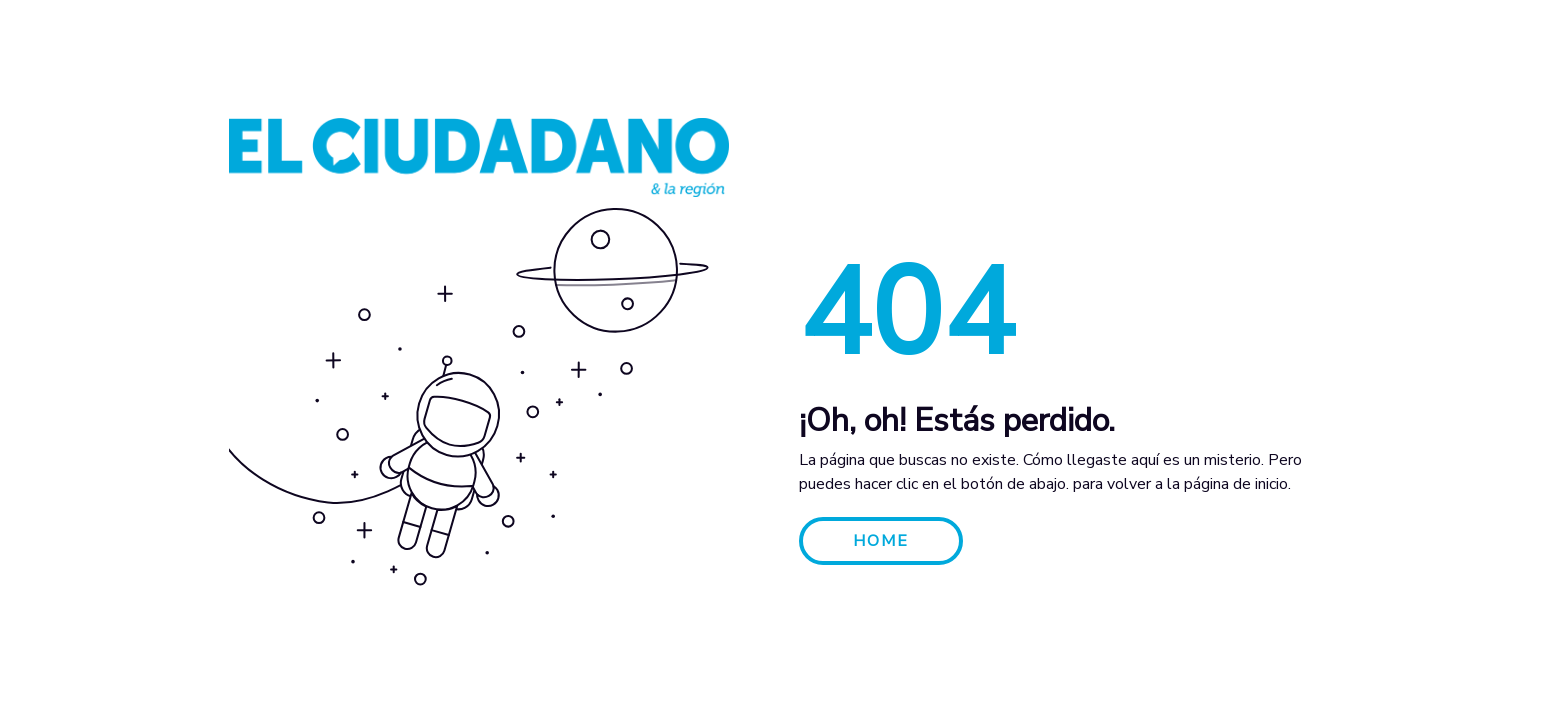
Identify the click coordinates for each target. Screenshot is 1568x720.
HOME (881, 541)
